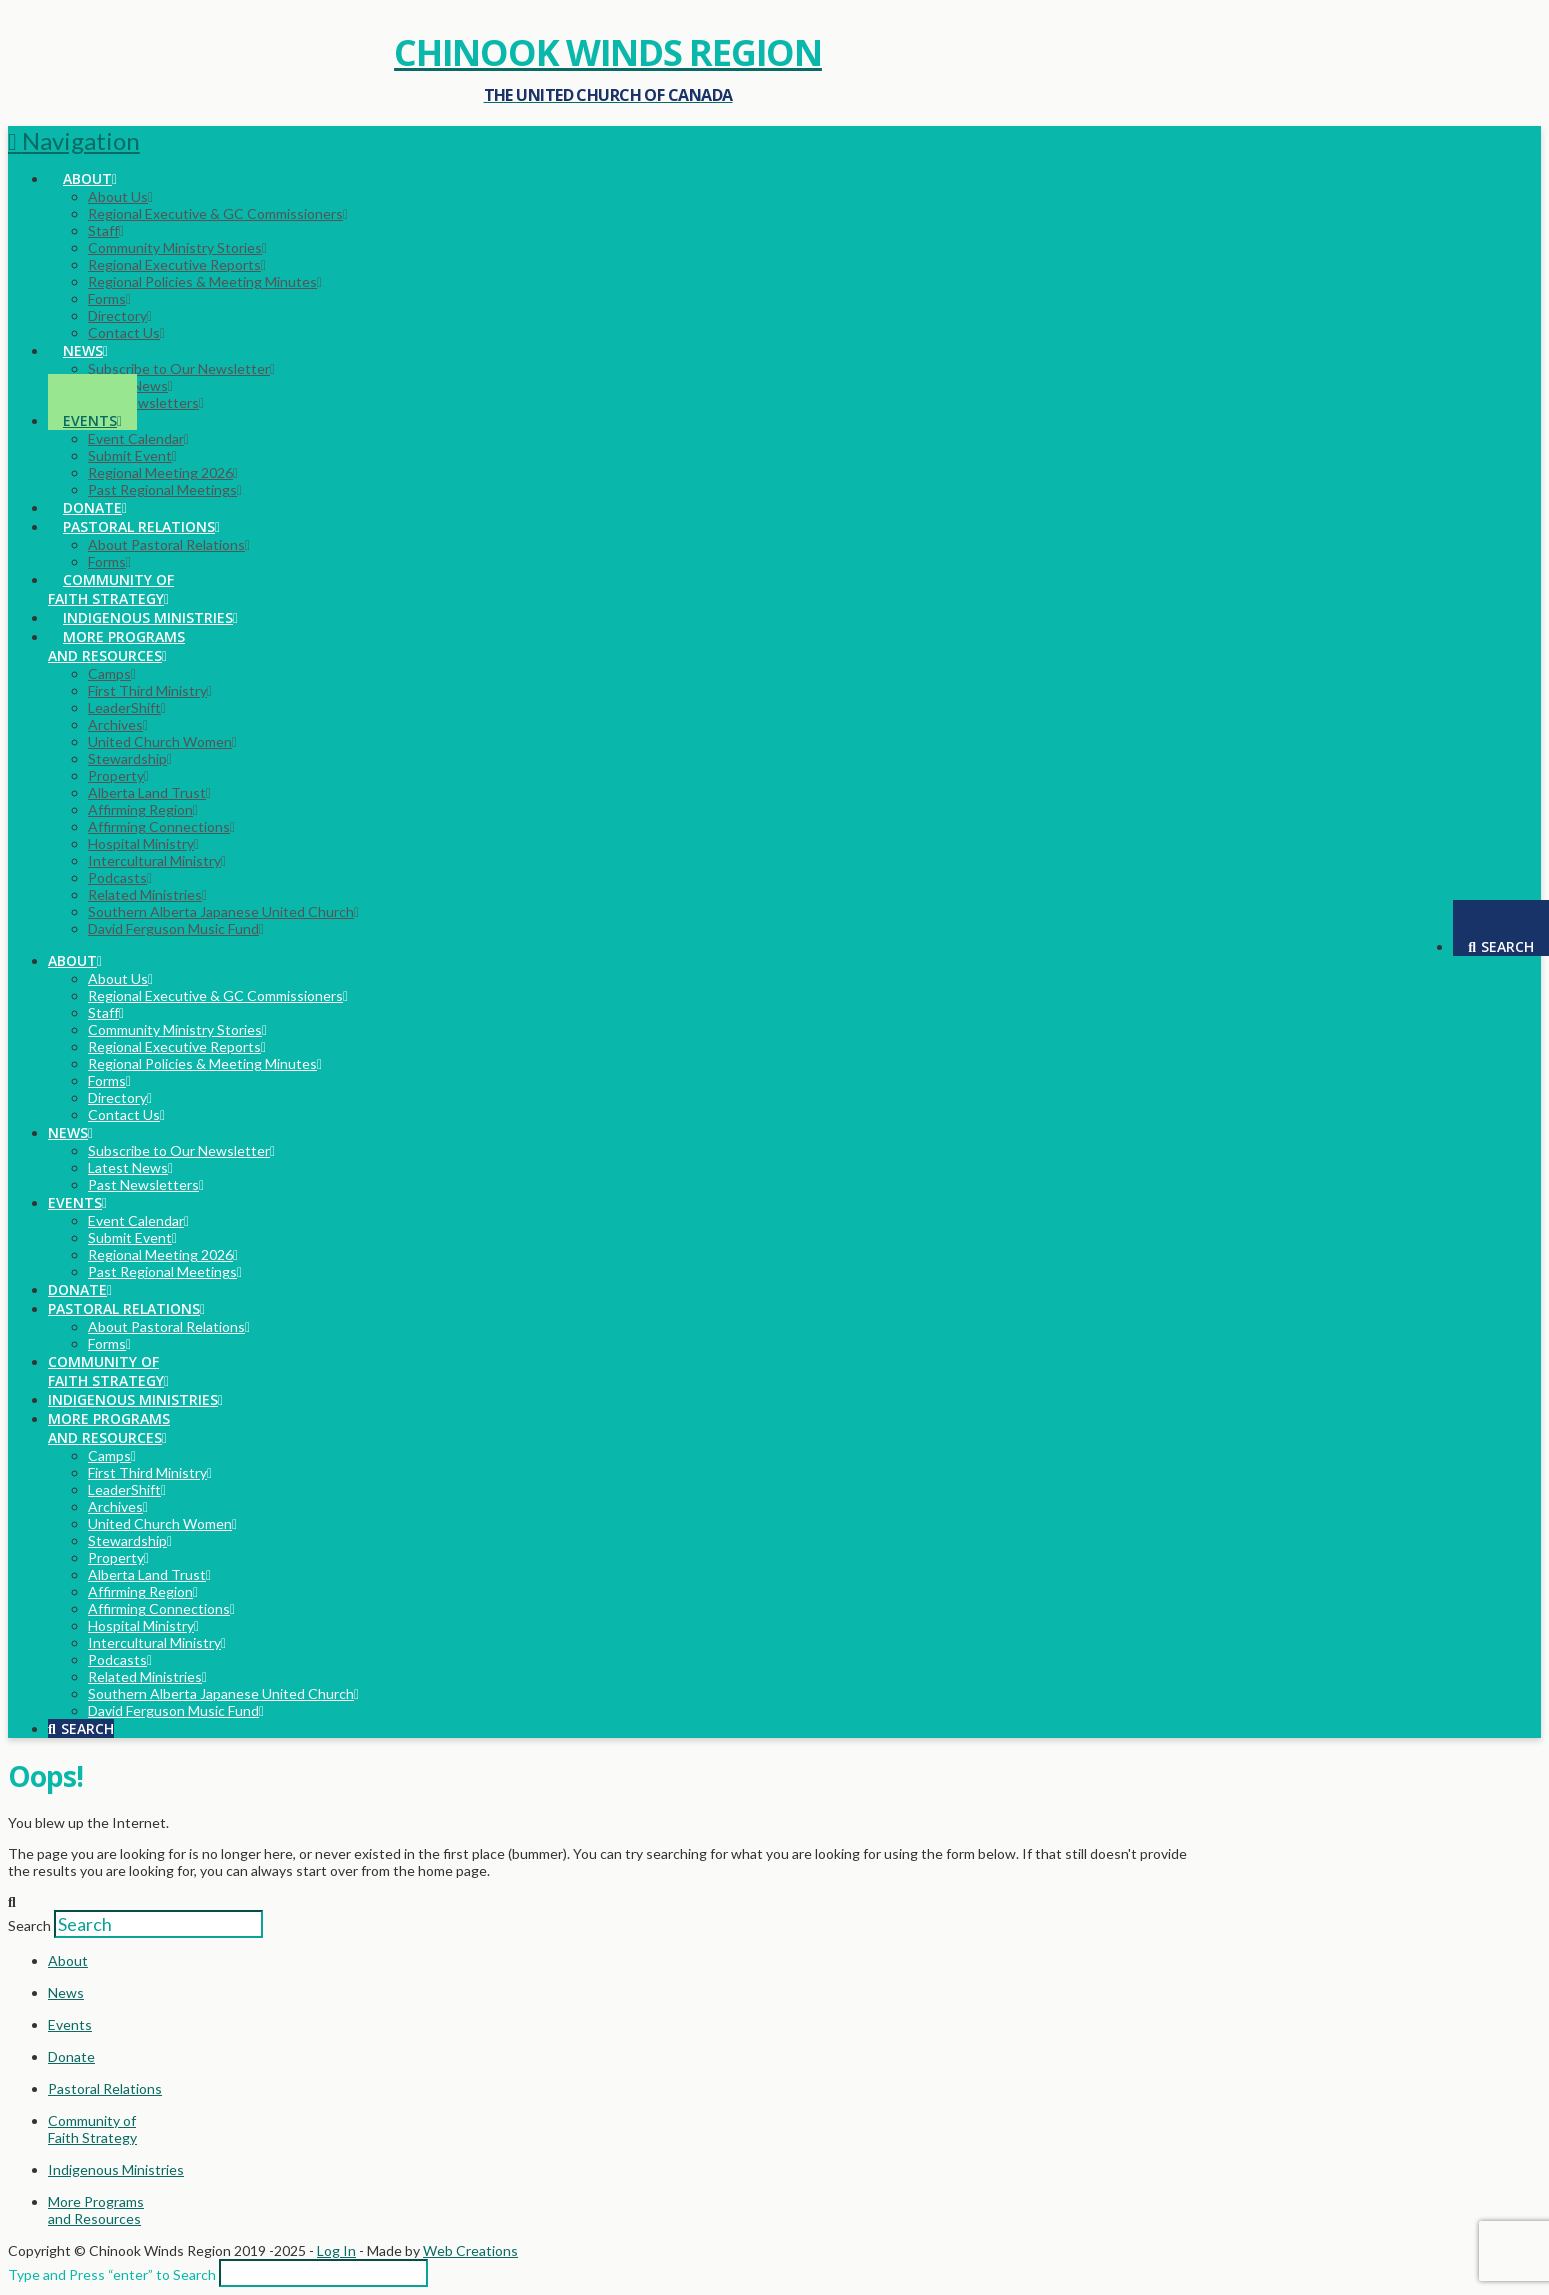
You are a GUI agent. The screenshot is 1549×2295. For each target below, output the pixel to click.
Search (29, 1925)
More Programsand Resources (96, 2210)
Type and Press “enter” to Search (112, 2274)
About (68, 1960)
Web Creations (470, 2250)
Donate (71, 2056)
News (66, 1992)
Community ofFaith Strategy (92, 2129)
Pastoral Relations (105, 2088)
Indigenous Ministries (116, 2169)
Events (70, 2024)
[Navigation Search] (1501, 928)
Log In (336, 2250)
